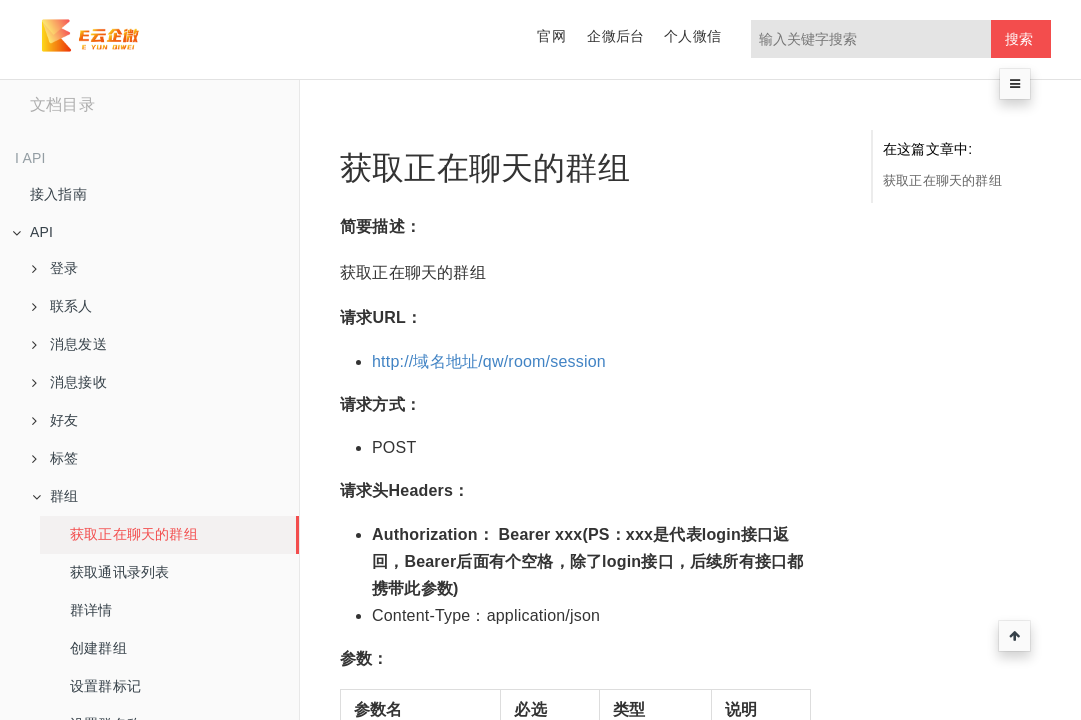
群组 (55, 496)
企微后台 (615, 36)
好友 (55, 420)
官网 (551, 36)
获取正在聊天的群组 (134, 534)
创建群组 (98, 648)
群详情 (91, 610)
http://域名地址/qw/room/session (489, 361)
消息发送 (69, 344)
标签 (55, 458)
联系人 (62, 306)
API (32, 232)
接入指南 (58, 194)
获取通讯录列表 (119, 572)
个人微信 (692, 36)
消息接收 (69, 382)
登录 (55, 268)
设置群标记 (105, 686)
